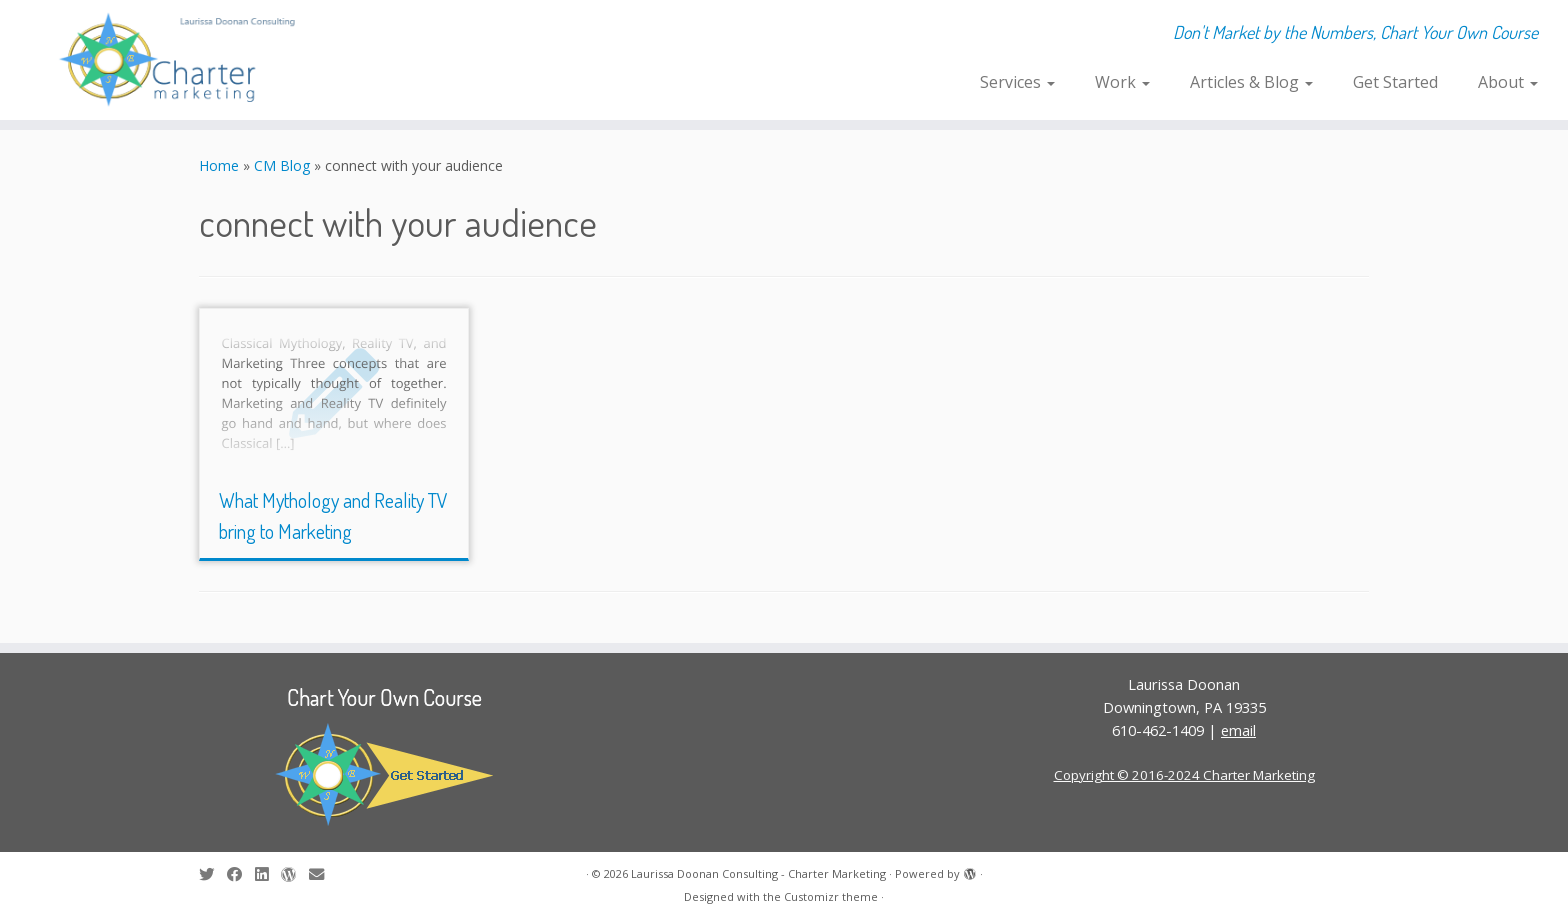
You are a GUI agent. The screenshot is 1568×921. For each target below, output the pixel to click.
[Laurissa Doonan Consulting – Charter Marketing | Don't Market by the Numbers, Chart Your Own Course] (181, 60)
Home (219, 165)
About (1508, 82)
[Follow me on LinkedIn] (268, 874)
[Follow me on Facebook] (241, 874)
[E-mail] (323, 874)
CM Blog (282, 165)
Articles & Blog (1251, 82)
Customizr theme (831, 896)
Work (1122, 82)
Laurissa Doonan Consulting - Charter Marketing (758, 873)
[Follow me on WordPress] (295, 874)
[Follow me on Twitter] (213, 874)
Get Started (1395, 82)
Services (1017, 82)
